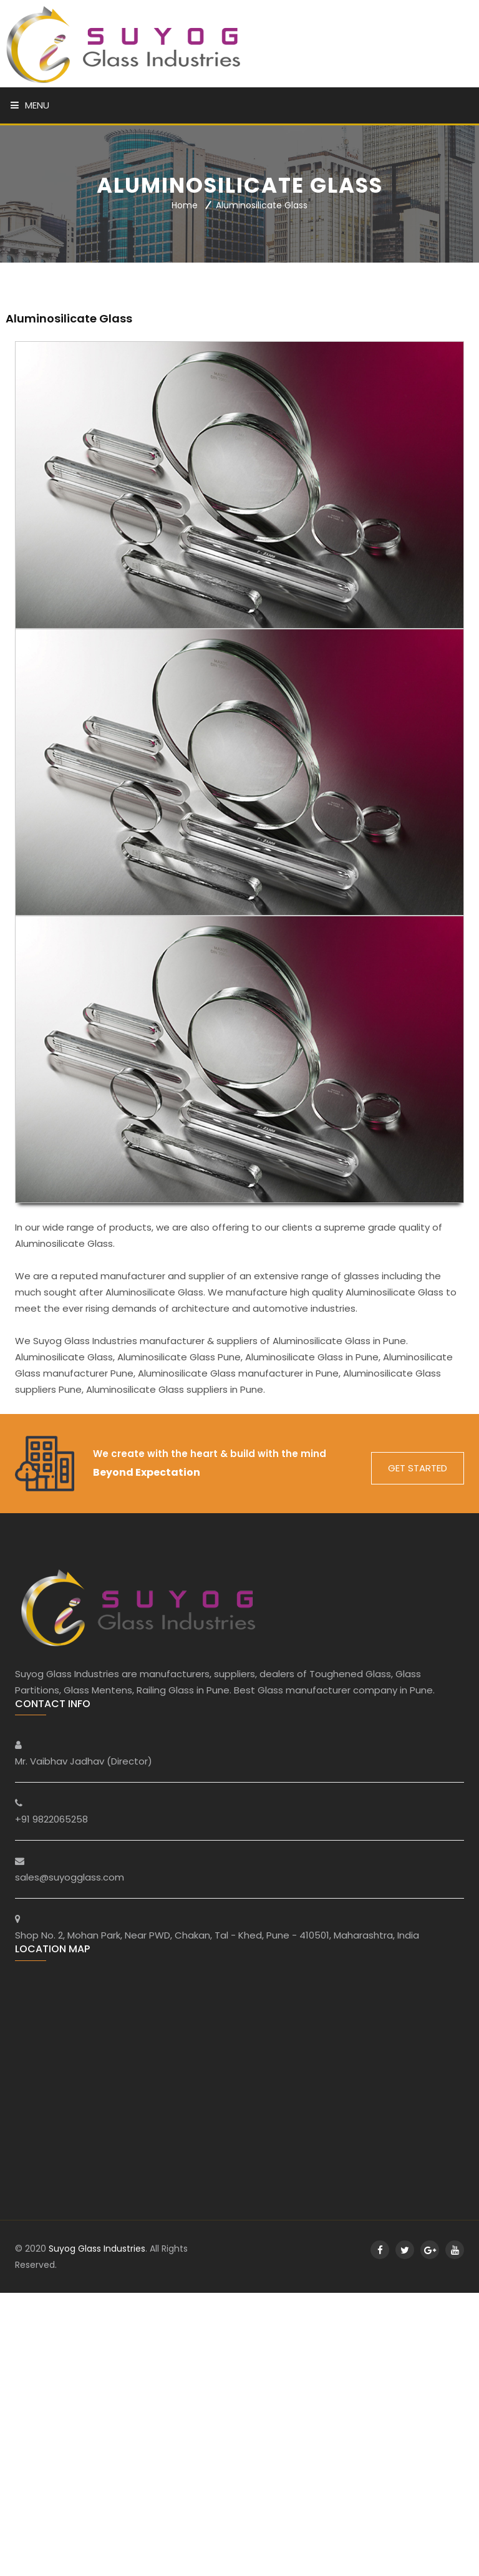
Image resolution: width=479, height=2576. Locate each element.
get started (417, 1467)
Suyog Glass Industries (97, 2248)
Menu (30, 105)
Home (185, 206)
